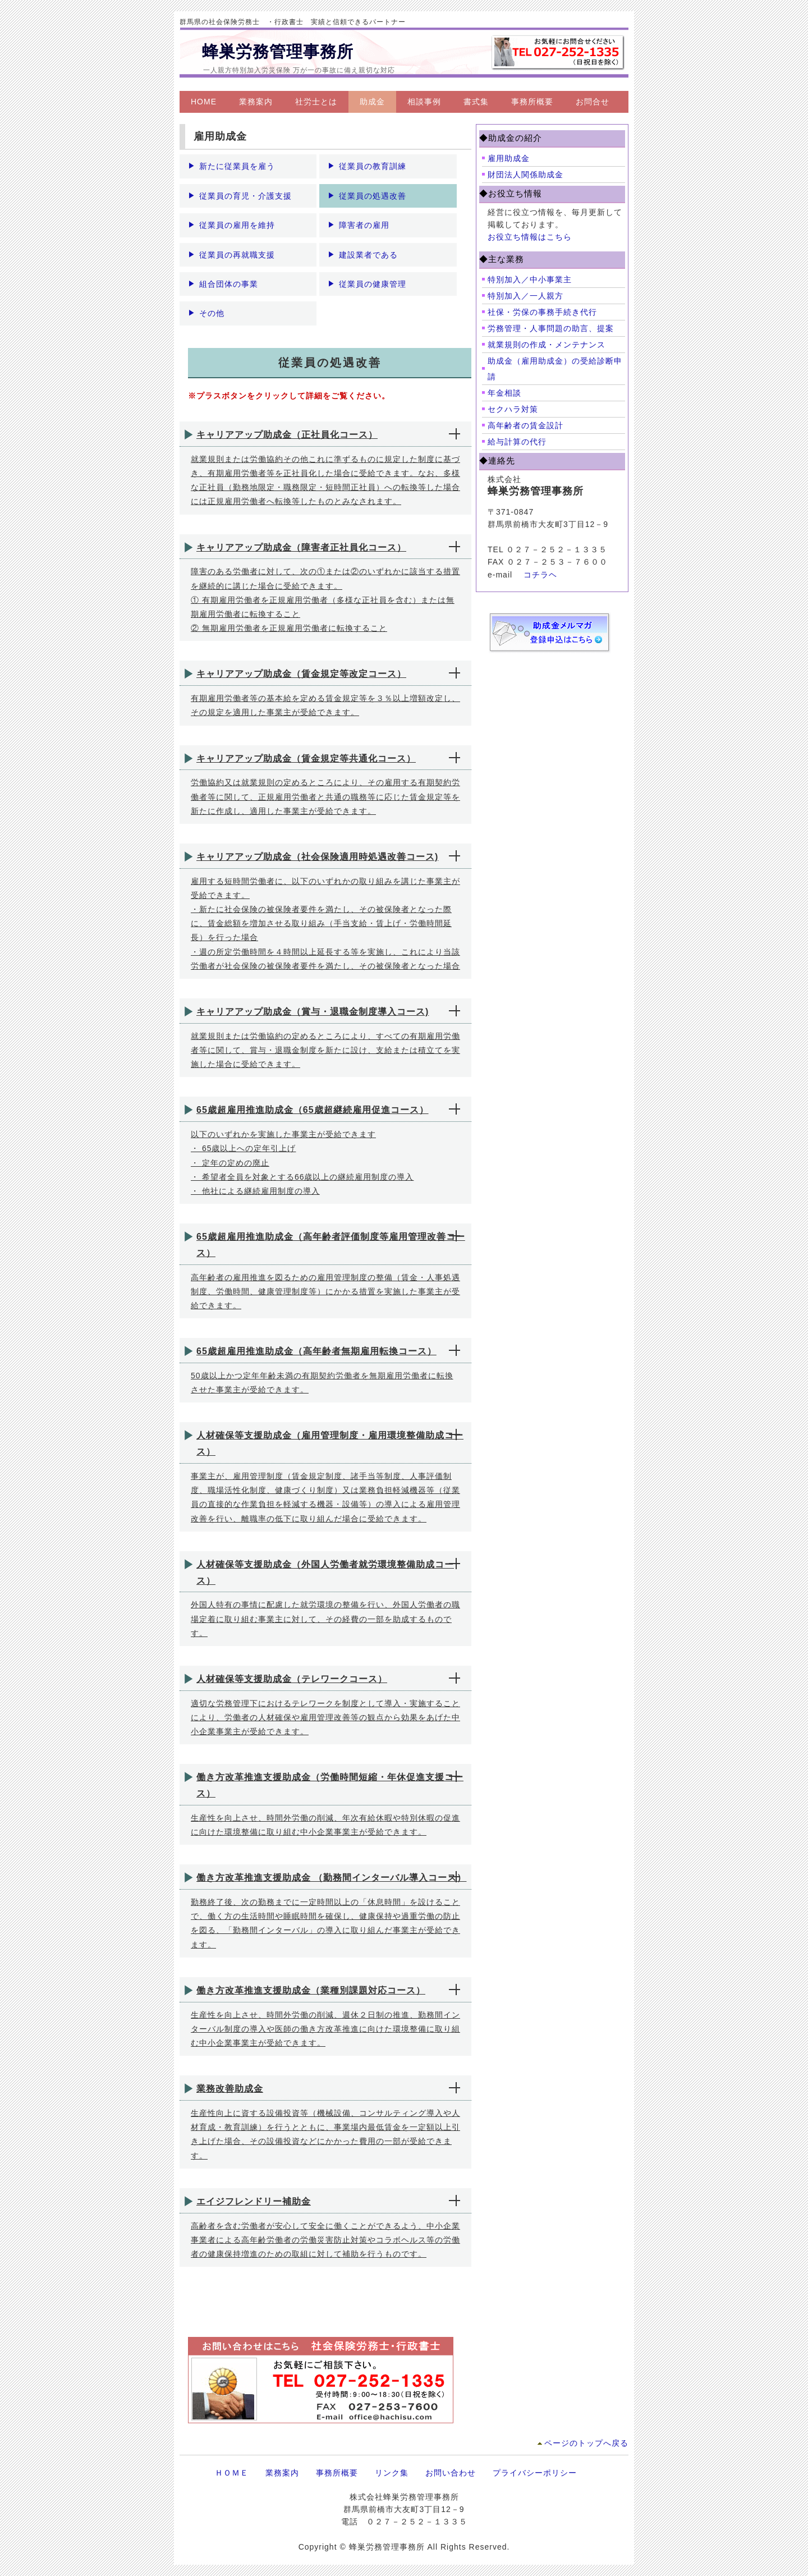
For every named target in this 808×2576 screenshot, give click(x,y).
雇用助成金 (509, 158)
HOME (204, 101)
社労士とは (316, 101)
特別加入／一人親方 (525, 295)
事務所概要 (532, 101)
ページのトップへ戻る (586, 2443)
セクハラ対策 (513, 409)
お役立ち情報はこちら (530, 236)
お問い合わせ (450, 2472)
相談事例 (424, 101)
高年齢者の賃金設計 (525, 425)
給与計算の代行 (517, 441)
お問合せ (592, 101)
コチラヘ (540, 574)
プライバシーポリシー (535, 2472)
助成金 (372, 101)
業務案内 (256, 101)
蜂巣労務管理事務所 (278, 52)
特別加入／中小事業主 (530, 279)
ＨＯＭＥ (232, 2472)
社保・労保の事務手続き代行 (542, 312)
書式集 (476, 101)
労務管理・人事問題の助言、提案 (551, 328)
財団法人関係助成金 (525, 174)
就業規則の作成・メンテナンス (546, 344)
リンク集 (391, 2472)
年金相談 (504, 392)
